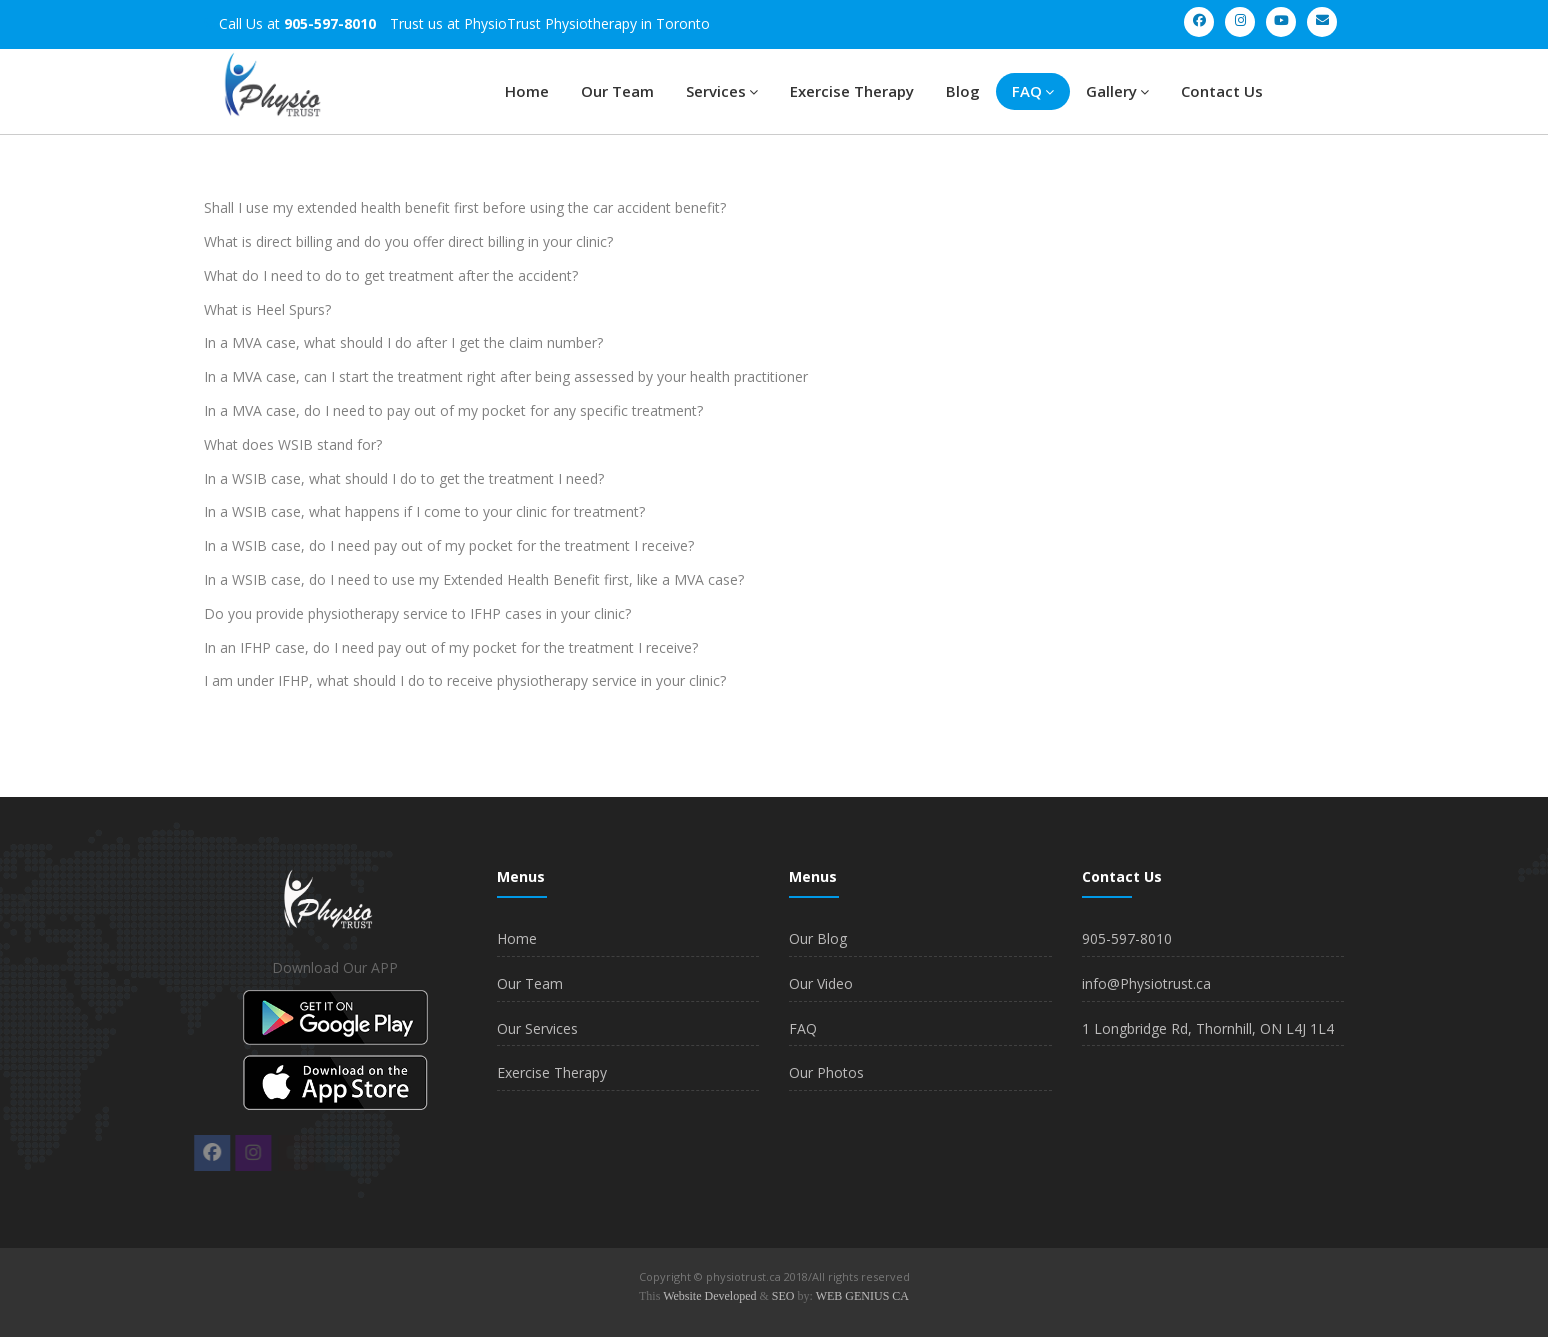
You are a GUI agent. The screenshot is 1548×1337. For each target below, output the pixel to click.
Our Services (537, 1028)
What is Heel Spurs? (267, 309)
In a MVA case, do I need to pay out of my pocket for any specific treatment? (453, 410)
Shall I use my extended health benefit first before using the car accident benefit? (465, 207)
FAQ (1033, 91)
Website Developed (709, 1296)
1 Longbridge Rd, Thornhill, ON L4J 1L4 (1208, 1028)
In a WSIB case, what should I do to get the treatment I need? (404, 478)
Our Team (617, 91)
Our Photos (826, 1072)
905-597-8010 (1127, 938)
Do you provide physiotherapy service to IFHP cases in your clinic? (417, 613)
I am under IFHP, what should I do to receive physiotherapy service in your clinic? (465, 680)
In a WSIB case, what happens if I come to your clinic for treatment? (424, 511)
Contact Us (1222, 91)
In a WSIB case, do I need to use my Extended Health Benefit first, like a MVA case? (474, 579)
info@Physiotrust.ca (1146, 983)
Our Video (821, 983)
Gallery (1117, 91)
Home (527, 91)
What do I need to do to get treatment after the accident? (391, 275)
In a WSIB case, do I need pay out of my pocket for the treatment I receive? (449, 545)
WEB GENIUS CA (862, 1296)
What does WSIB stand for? (293, 444)
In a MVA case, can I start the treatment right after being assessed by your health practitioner (506, 376)
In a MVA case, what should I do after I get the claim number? (403, 342)
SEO (783, 1296)
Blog (963, 91)
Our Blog (818, 938)
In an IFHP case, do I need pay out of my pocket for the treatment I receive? (451, 647)
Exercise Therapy (852, 91)
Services (722, 91)
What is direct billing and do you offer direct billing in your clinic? (408, 241)
